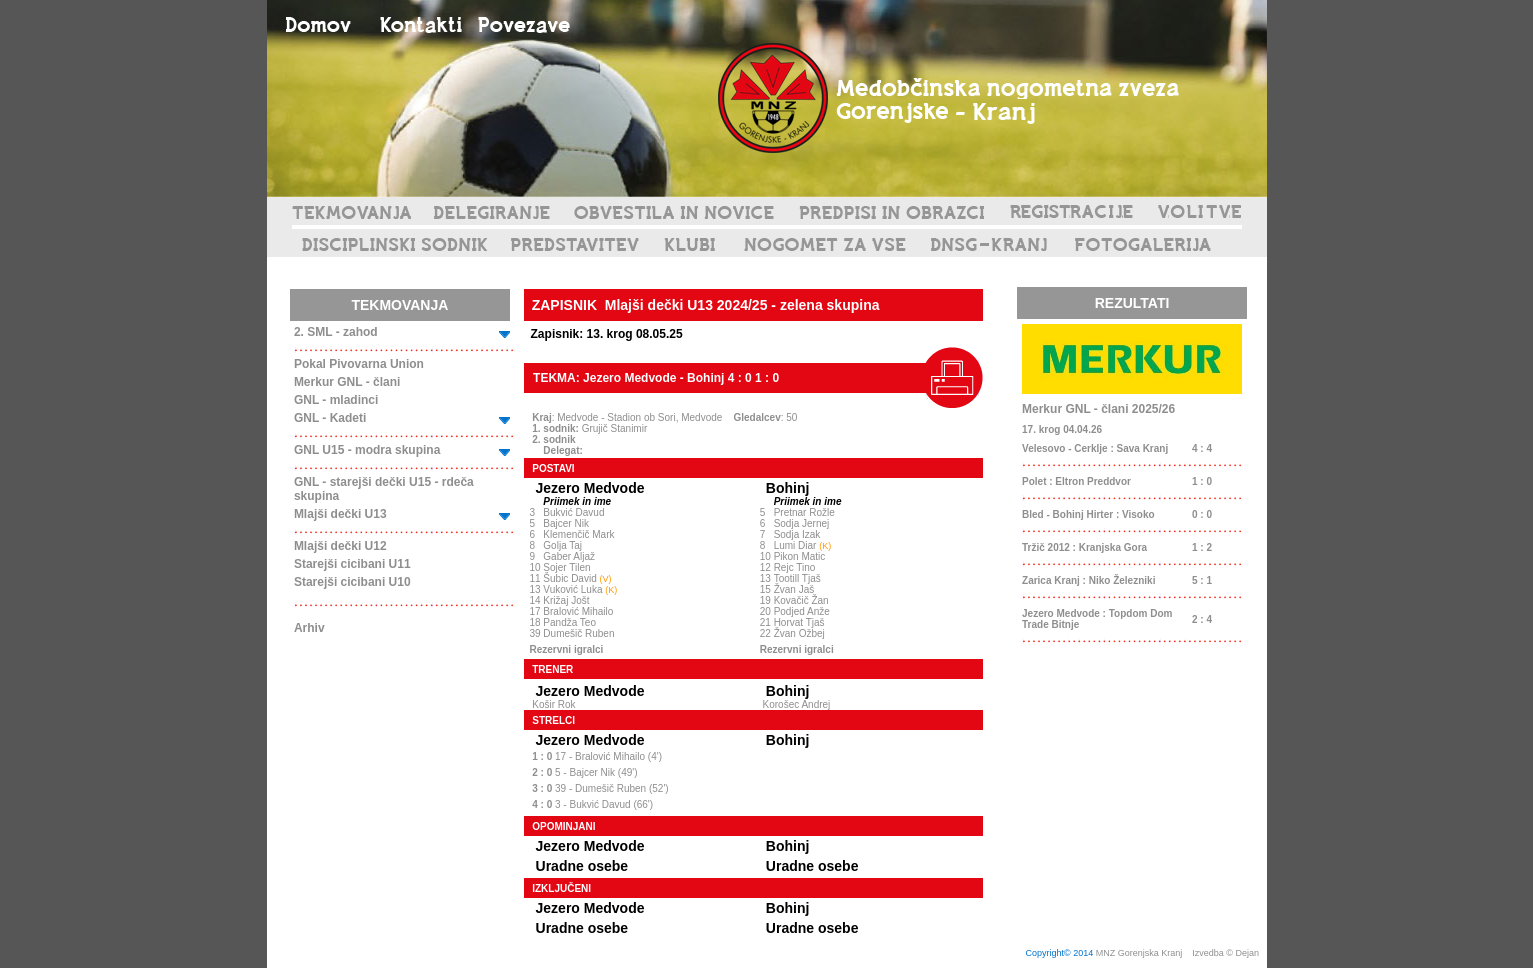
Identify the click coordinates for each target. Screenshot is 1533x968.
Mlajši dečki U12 (340, 546)
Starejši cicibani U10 (352, 582)
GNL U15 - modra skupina (367, 450)
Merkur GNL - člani (347, 382)
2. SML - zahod (336, 332)
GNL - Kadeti (330, 418)
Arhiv (309, 628)
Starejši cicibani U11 (352, 564)
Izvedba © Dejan (1226, 953)
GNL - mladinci (336, 400)
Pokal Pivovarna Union (359, 364)
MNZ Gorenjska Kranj (1139, 953)
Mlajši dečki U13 (340, 514)
